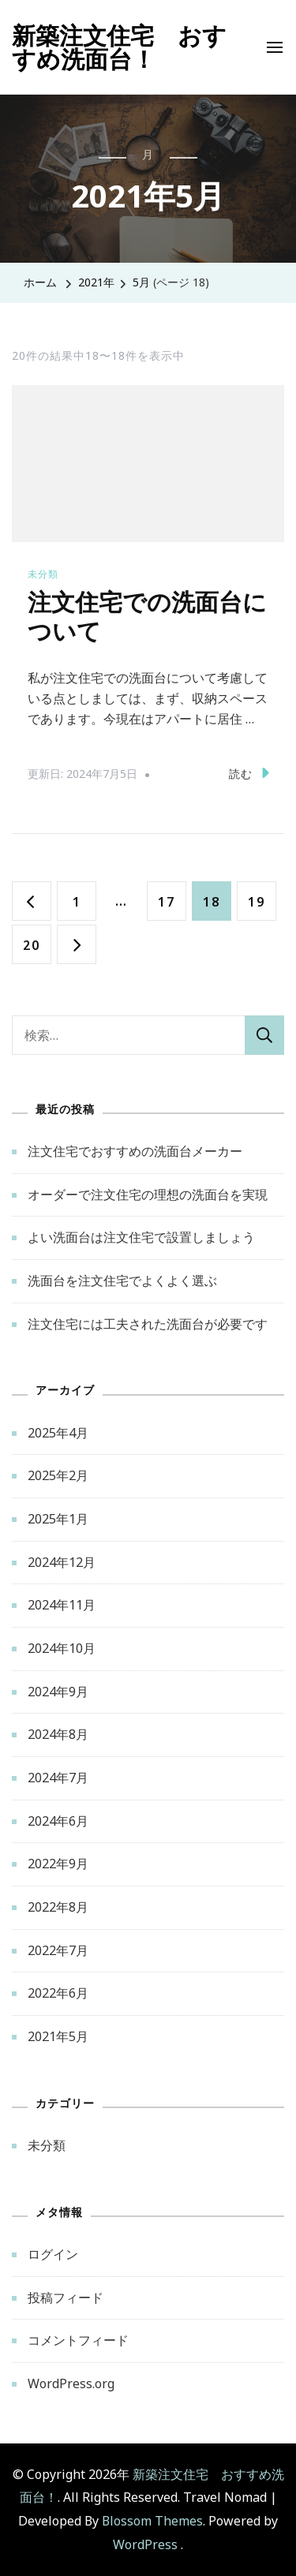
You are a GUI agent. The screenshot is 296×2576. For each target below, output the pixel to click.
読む (249, 773)
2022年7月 (58, 1950)
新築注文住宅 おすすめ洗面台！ (119, 47)
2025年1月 (58, 1518)
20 (31, 944)
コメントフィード (78, 2340)
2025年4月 (58, 1432)
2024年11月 (62, 1604)
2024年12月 (62, 1562)
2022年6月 (58, 1993)
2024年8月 (58, 1734)
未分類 (43, 574)
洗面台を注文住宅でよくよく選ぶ (122, 1280)
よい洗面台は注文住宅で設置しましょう (141, 1237)
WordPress (145, 2544)
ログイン (53, 2254)
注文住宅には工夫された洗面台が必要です (148, 1324)
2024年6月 (58, 1821)
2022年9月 (58, 1863)
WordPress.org (71, 2383)
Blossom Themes (152, 2520)
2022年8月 (58, 1907)
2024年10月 (62, 1648)
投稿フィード (65, 2297)
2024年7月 (58, 1777)
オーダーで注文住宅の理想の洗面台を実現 (148, 1194)
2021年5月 (58, 2036)
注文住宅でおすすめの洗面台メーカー (135, 1151)
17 (166, 901)
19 (256, 901)
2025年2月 (58, 1475)
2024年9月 (58, 1691)
